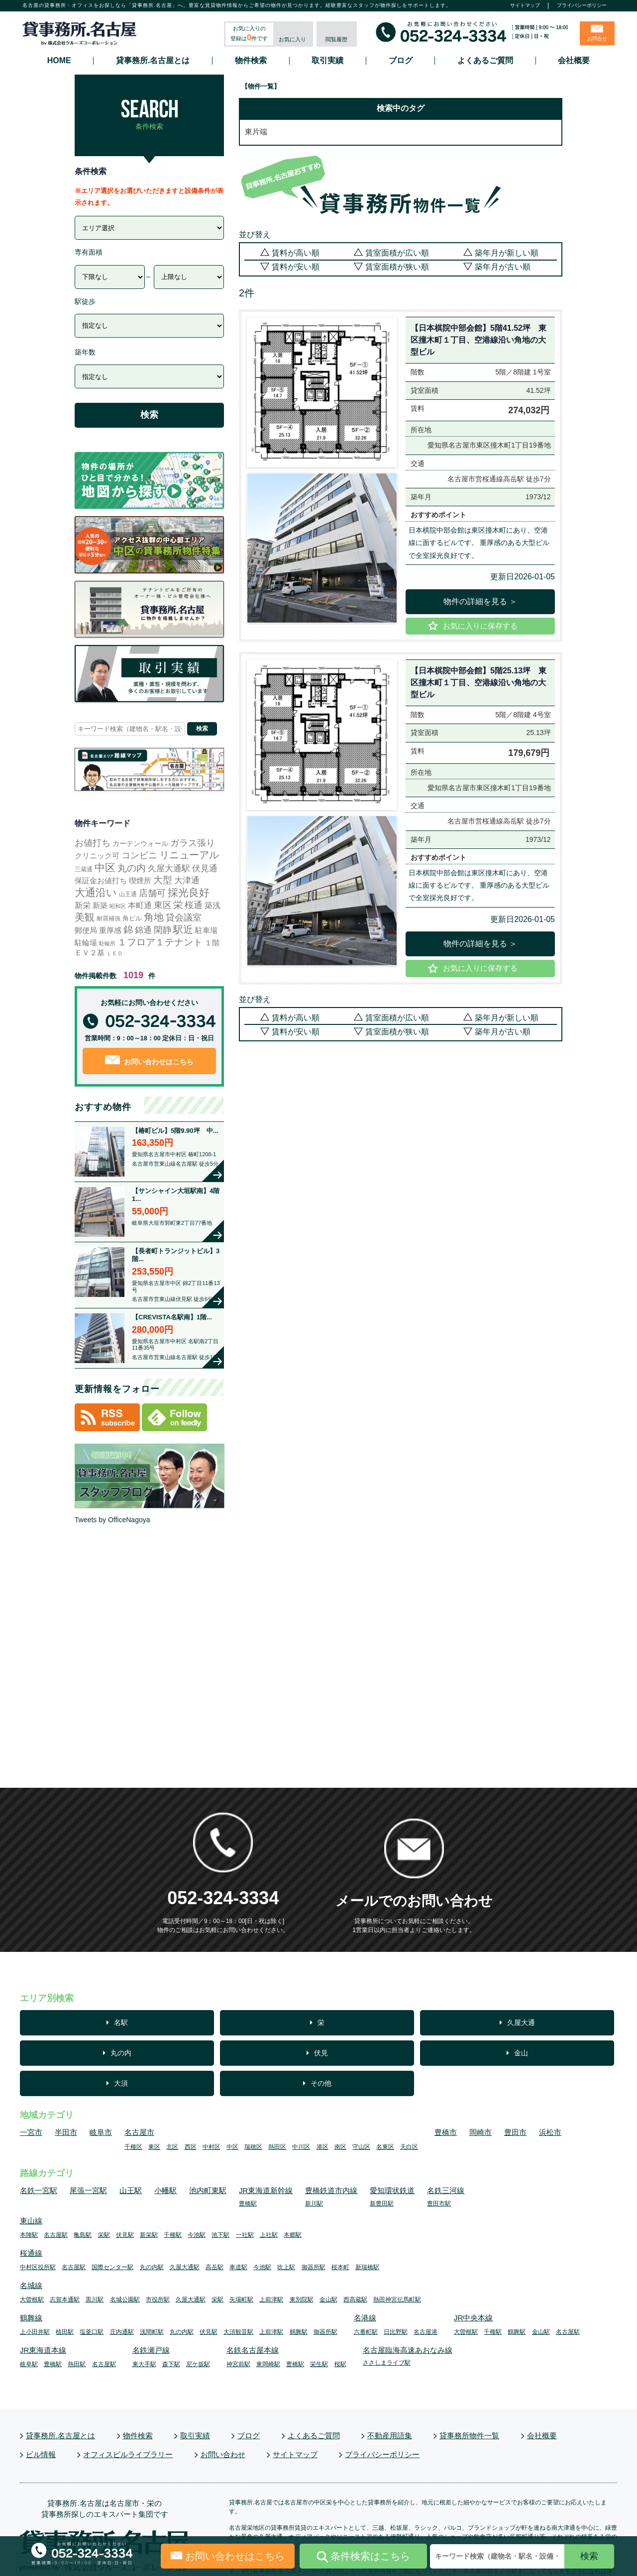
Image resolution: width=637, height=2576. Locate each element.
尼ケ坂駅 (198, 2364)
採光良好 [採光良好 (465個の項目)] (189, 892)
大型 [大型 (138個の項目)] (162, 880)
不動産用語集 (389, 2435)
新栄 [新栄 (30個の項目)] (83, 905)
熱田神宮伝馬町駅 (397, 2299)
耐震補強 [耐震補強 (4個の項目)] (108, 918)
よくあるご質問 (485, 61)
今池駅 (197, 2234)
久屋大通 (521, 2022)
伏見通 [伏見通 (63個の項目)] (204, 868)
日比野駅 (396, 2331)
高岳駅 (214, 2267)
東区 (154, 2146)
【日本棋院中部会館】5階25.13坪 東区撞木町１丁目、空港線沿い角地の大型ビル (478, 682)
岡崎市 (480, 2132)
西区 (191, 2146)
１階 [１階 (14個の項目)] (212, 943)
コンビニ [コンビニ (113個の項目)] (139, 855)
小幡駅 (165, 2190)
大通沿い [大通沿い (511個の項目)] (96, 892)
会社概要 (574, 61)
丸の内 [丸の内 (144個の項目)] (131, 868)
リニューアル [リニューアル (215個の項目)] (189, 854)
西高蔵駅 (355, 2299)
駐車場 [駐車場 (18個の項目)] (206, 930)
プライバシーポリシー (582, 5)
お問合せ (597, 38)
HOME (59, 61)
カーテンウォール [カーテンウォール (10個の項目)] (140, 843)
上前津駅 (271, 2299)
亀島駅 (83, 2234)
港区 (322, 2146)
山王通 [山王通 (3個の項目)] (128, 894)
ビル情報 (41, 2454)
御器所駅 (313, 2267)
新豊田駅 (382, 2203)
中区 (232, 2146)
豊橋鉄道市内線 (331, 2190)
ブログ (401, 61)
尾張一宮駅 (88, 2190)
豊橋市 (445, 2132)
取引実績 (327, 61)
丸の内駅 (152, 2267)
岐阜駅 (29, 2364)
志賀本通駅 (65, 2299)
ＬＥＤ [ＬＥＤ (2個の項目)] (114, 953)
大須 (121, 2083)
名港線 (365, 2317)
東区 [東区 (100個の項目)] (163, 905)
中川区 (301, 2146)
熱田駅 (77, 2364)
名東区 (385, 2146)
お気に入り (292, 39)
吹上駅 (286, 2267)
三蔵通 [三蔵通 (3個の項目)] (84, 869)
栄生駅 (319, 2364)
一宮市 (31, 2132)
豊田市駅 (439, 2203)
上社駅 (269, 2234)
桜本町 (340, 2267)
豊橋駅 (248, 2203)
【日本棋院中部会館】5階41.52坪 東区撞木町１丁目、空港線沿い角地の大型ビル (478, 340)
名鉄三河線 (445, 2190)
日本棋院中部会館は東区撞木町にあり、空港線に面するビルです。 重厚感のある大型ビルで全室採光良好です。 (479, 542)
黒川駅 (95, 2299)
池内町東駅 (207, 2190)
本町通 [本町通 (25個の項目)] (140, 905)
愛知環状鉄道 (392, 2190)
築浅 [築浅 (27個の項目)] (212, 905)
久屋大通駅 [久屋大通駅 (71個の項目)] (169, 868)
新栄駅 (149, 2234)
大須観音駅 (238, 2331)
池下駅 (220, 2234)
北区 (172, 2146)
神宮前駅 (238, 2364)
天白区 (409, 2146)
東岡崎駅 (268, 2364)
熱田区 (277, 2146)
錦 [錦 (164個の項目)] (128, 929)
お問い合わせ (223, 2454)
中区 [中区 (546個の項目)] (105, 868)
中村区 (211, 2146)
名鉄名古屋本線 (252, 2350)
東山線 (31, 2220)
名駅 (121, 2022)
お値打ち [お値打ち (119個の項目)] (92, 842)
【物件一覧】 (260, 86)
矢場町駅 (241, 2299)
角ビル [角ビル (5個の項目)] (132, 918)
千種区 (133, 2146)
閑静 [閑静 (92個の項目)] (163, 930)
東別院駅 (302, 2299)
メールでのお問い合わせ (414, 1901)
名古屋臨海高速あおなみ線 (407, 2350)
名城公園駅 (125, 2299)
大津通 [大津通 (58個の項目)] (187, 880)
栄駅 (104, 2234)
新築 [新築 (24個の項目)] (100, 905)
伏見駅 (125, 2234)
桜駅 (340, 2364)
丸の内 (120, 2053)
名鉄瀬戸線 (151, 2350)
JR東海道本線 (43, 2350)
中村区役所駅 (38, 2267)
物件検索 (251, 61)
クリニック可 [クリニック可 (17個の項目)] (97, 856)
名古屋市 (139, 2132)
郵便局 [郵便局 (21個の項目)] (86, 930)
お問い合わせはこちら (149, 1060)
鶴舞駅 (299, 2331)
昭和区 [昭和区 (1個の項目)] (117, 906)
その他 (321, 2083)
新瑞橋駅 (367, 2267)
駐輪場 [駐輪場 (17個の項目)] (86, 943)
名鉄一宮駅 (38, 2190)
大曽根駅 (32, 2299)
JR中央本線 (473, 2317)
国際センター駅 (112, 2267)
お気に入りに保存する (480, 626)
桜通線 (31, 2253)
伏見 (321, 2053)
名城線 (31, 2285)
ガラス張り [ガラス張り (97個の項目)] (192, 843)
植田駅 (65, 2331)
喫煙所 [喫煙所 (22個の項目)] (140, 880)
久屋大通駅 (185, 2267)
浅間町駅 (152, 2331)
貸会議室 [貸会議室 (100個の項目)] (184, 917)
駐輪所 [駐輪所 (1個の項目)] (107, 943)
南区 (340, 2146)
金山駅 (328, 2299)
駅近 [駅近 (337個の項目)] (183, 929)
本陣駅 (29, 2234)
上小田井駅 (35, 2331)
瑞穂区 (253, 2146)
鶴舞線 (31, 2317)
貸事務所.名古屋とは (153, 61)
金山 (521, 2053)
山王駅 (130, 2190)
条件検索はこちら (363, 2557)
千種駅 (173, 2234)
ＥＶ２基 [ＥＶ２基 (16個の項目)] (90, 953)
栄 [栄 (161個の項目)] (178, 905)
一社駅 (245, 2234)
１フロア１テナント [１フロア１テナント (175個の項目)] (160, 942)
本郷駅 (293, 2234)
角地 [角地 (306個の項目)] (154, 917)
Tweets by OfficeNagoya (112, 1520)
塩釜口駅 (92, 2331)
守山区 (361, 2146)
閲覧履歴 (336, 39)
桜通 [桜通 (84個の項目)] (194, 905)
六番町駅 (366, 2331)
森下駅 (171, 2364)
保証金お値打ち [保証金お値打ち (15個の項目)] (101, 881)
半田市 (66, 2132)
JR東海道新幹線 (266, 2190)
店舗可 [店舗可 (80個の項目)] (152, 893)
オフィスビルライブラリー (128, 2454)
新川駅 (314, 2203)
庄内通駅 (122, 2331)
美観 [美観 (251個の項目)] (85, 917)
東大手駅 (144, 2364)
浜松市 (550, 2132)
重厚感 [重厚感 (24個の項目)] (110, 930)
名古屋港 (425, 2331)
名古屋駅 (56, 2234)
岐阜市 (101, 2132)
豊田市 (515, 2132)
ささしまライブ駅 (387, 2362)
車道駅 (238, 2267)
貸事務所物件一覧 (469, 2435)
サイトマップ (525, 5)
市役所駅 (158, 2299)
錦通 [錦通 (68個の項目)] (143, 930)
